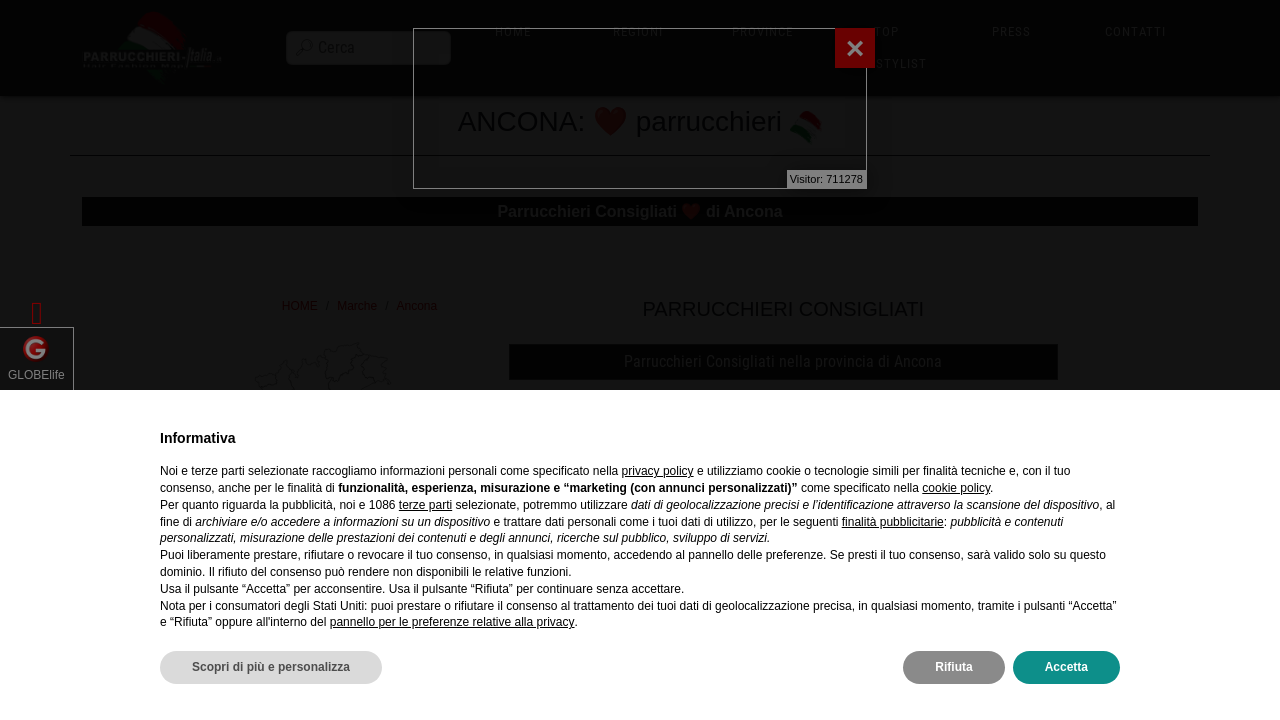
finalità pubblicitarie (893, 522)
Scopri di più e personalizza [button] (271, 667)
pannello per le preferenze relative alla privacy (452, 622)
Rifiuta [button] (953, 667)
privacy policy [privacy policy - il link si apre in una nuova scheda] (658, 471)
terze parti (425, 505)
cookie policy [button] (956, 488)
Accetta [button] (1066, 667)
